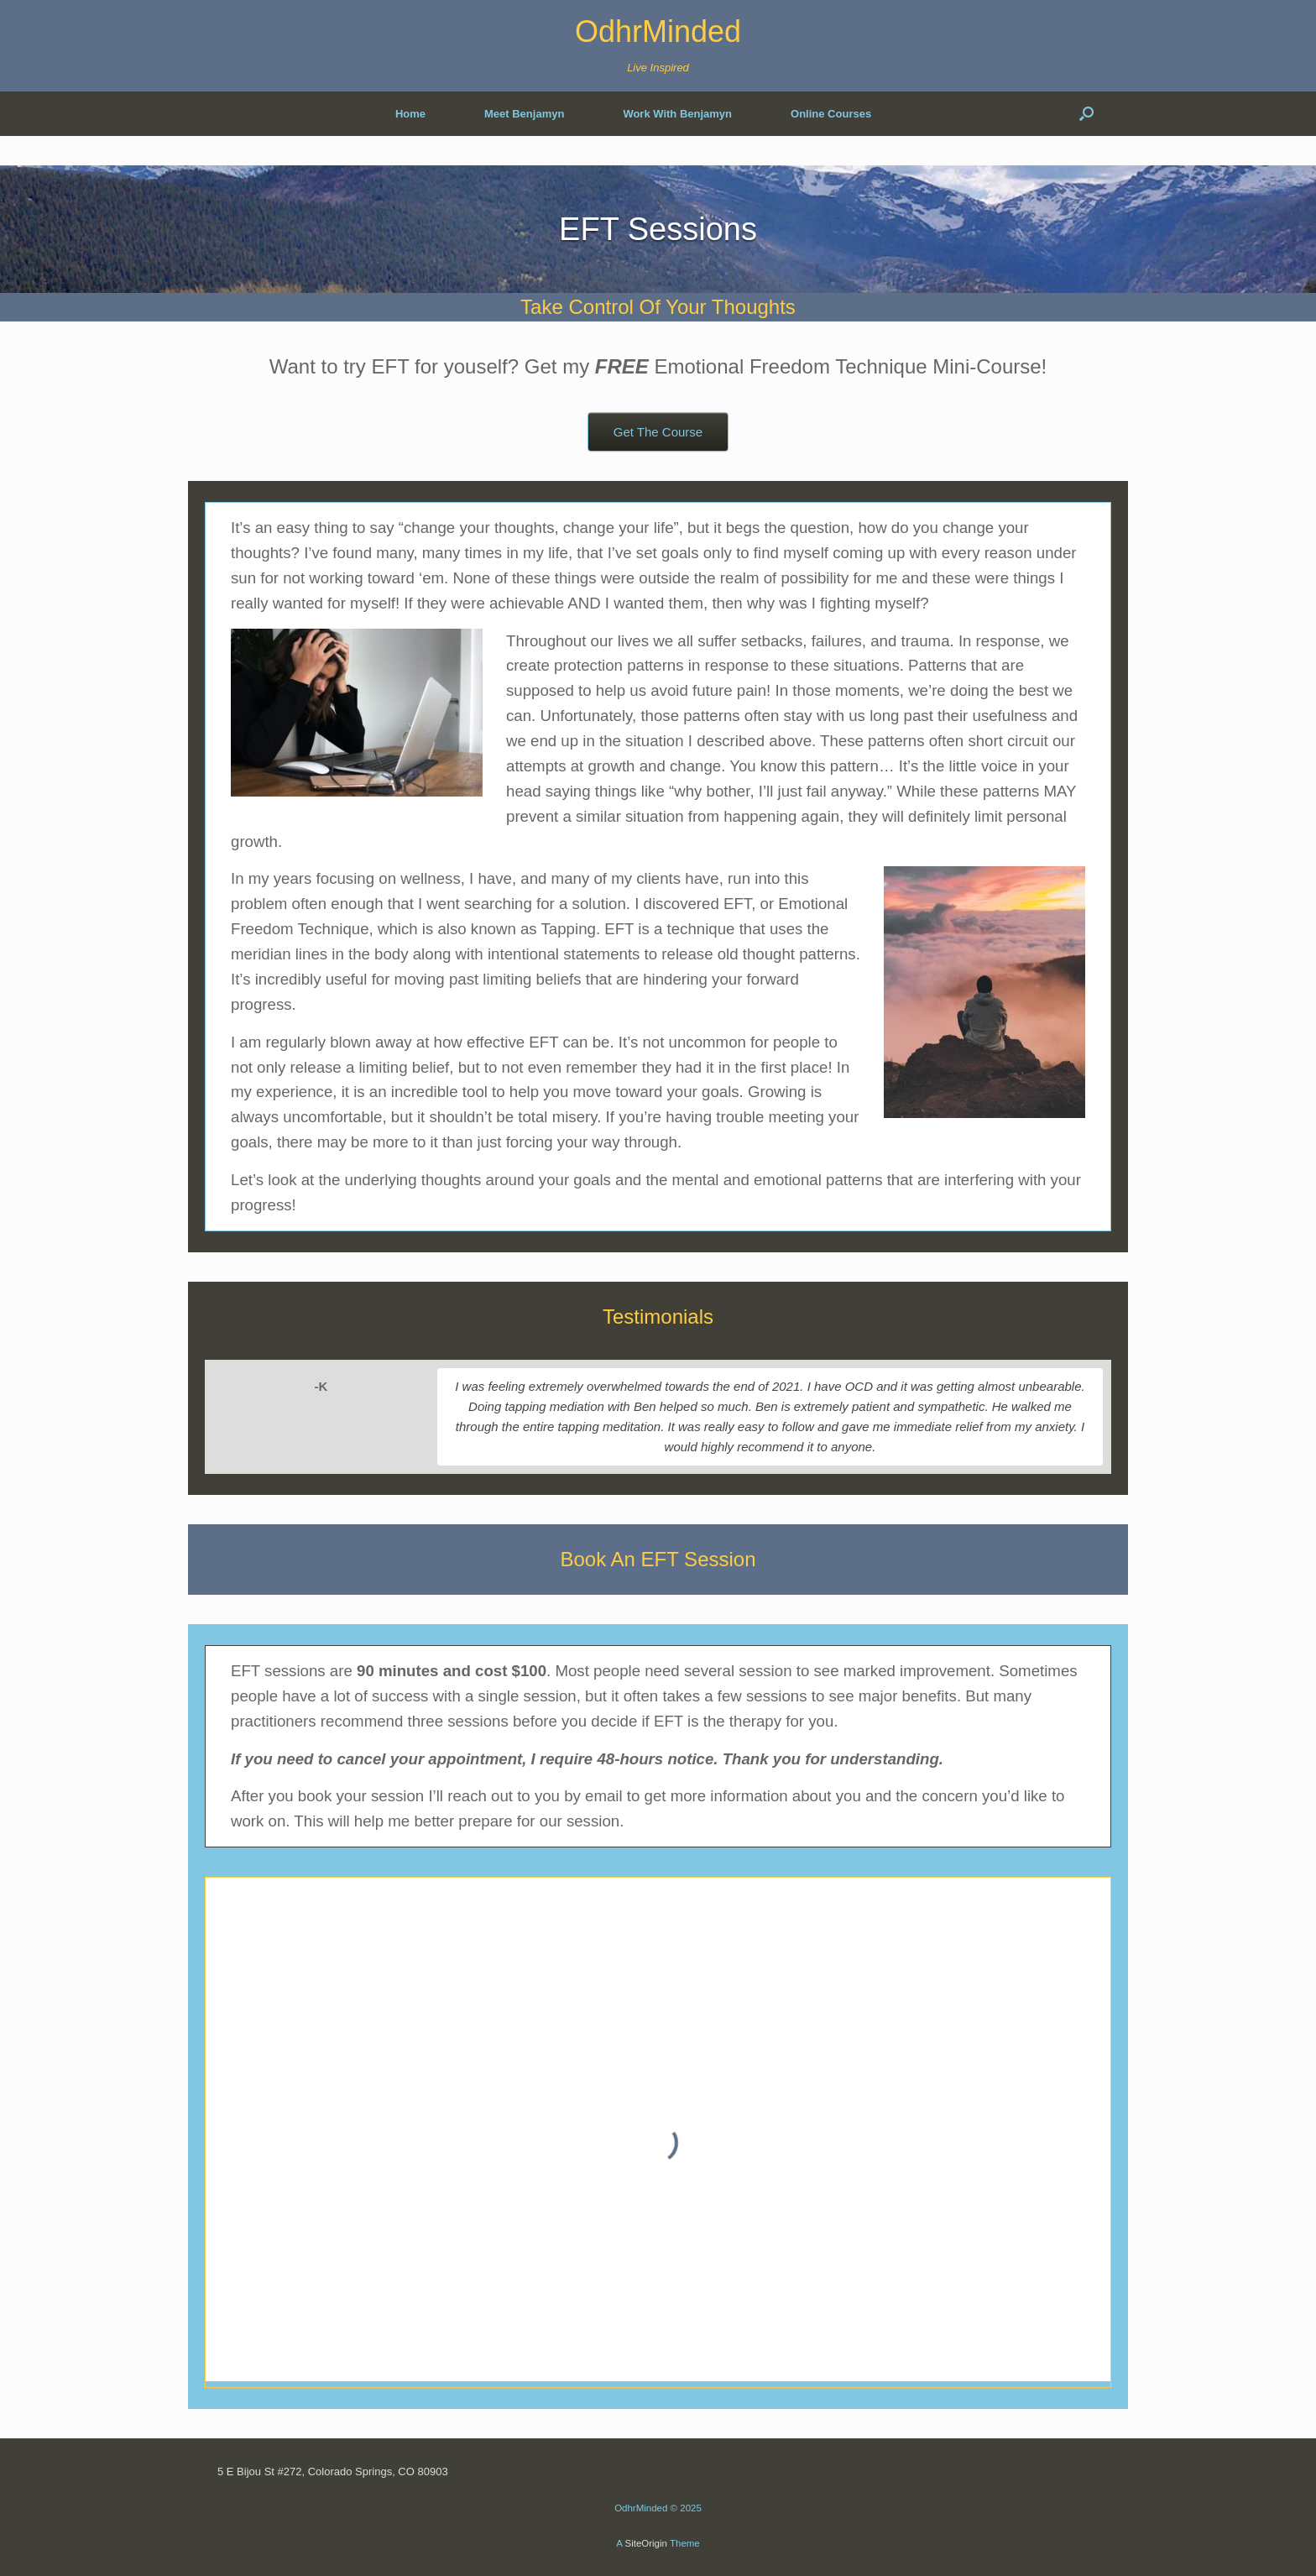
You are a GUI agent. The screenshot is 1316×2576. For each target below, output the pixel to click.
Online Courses (831, 113)
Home (410, 113)
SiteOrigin (645, 2543)
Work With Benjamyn (677, 113)
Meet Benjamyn (524, 113)
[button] (1086, 113)
